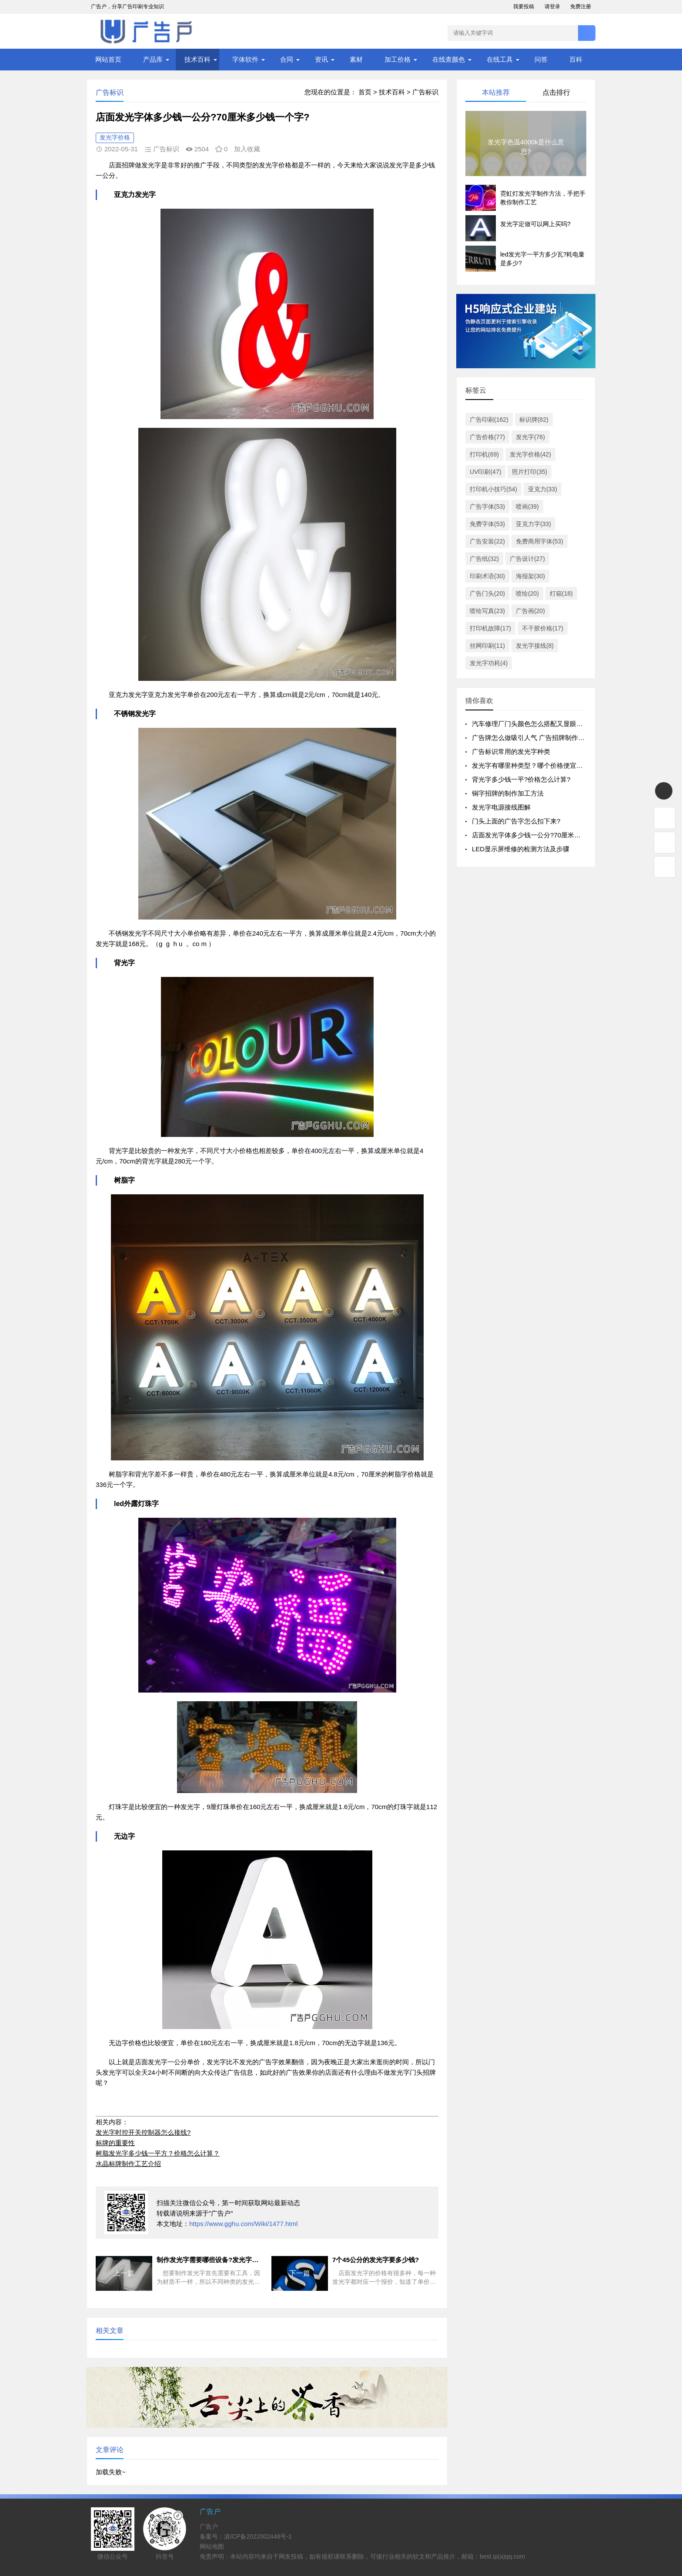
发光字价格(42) (530, 454)
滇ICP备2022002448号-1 (258, 2536)
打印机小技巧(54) (493, 489)
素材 (356, 59)
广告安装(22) (487, 541)
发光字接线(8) (535, 645)
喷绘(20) (527, 593)
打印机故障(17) (490, 628)
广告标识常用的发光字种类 (511, 751)
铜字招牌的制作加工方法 (508, 793)
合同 (286, 59)
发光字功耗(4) (489, 663)
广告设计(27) (527, 558)
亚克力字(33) (533, 523)
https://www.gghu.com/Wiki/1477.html (243, 2223)
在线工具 (500, 59)
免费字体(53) (487, 523)
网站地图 (212, 2546)
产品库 (153, 59)
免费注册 (580, 6)
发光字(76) (530, 436)
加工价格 (397, 59)
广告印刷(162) (489, 419)
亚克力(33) (542, 489)
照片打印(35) (529, 471)
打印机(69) (484, 454)
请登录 (552, 6)
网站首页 (108, 59)
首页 (364, 92)
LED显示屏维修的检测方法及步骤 (520, 849)
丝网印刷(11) (487, 645)
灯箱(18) (561, 593)
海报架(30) (530, 576)
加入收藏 (247, 149)
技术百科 (197, 59)
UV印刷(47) (485, 471)
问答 (541, 59)
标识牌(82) (533, 419)
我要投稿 (523, 6)
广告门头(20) (487, 593)
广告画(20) (530, 610)
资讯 (321, 59)
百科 (575, 59)
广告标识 (425, 92)
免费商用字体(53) (539, 541)
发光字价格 (115, 137)
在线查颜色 (448, 59)
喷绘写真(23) (487, 610)
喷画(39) (527, 506)
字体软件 (245, 59)
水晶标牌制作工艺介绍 (128, 2163)
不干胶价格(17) (542, 628)
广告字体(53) (487, 506)
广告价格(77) (487, 436)
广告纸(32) (484, 558)
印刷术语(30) (487, 576)
